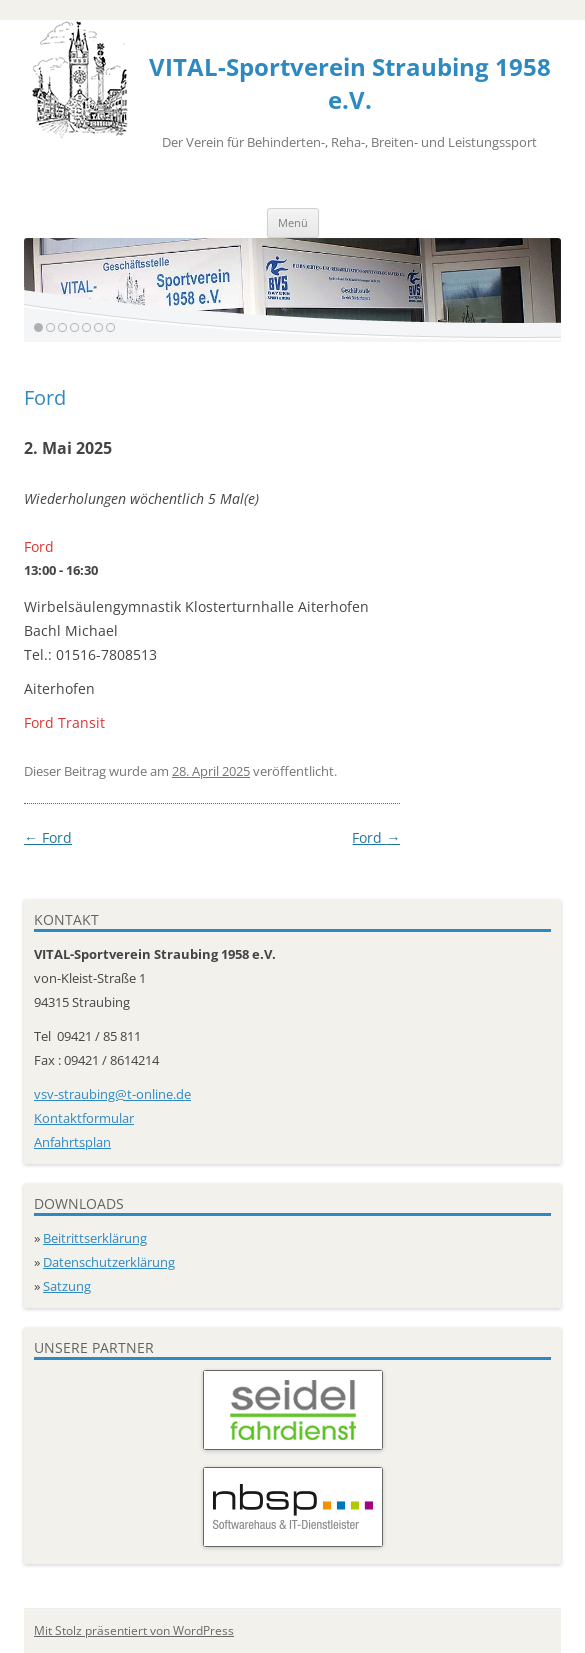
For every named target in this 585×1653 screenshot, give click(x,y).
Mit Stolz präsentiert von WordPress (134, 1630)
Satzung (67, 1286)
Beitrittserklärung (95, 1238)
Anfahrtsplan (72, 1142)
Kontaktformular (84, 1118)
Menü (293, 222)
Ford (48, 837)
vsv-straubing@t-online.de (112, 1094)
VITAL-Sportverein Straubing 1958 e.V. (350, 83)
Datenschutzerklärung (109, 1262)
